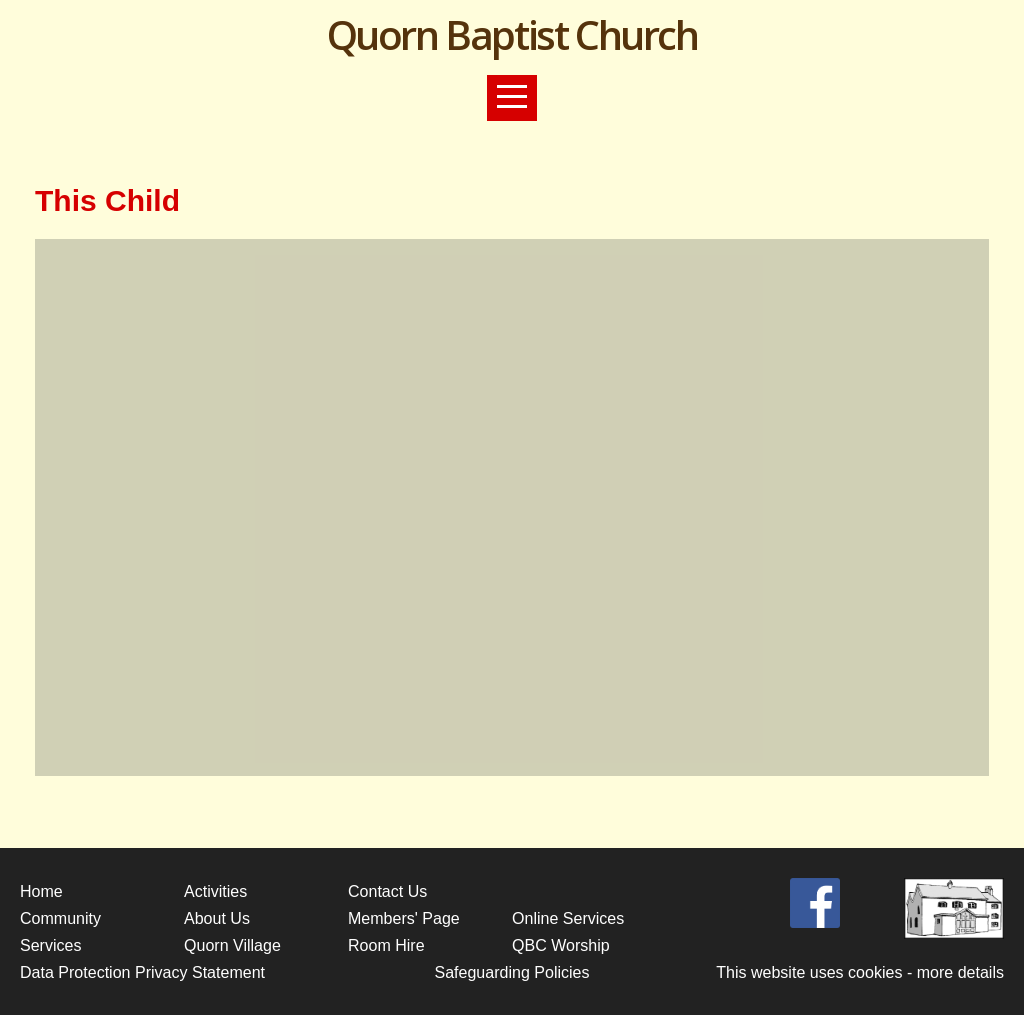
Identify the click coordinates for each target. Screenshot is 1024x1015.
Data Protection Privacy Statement (142, 972)
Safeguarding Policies (511, 972)
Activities (215, 891)
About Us (217, 918)
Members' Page (404, 918)
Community (60, 918)
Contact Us (387, 891)
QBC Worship (561, 945)
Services (50, 945)
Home (41, 891)
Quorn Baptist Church (512, 34)
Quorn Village (232, 945)
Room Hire (386, 945)
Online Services (568, 918)
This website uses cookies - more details (860, 972)
